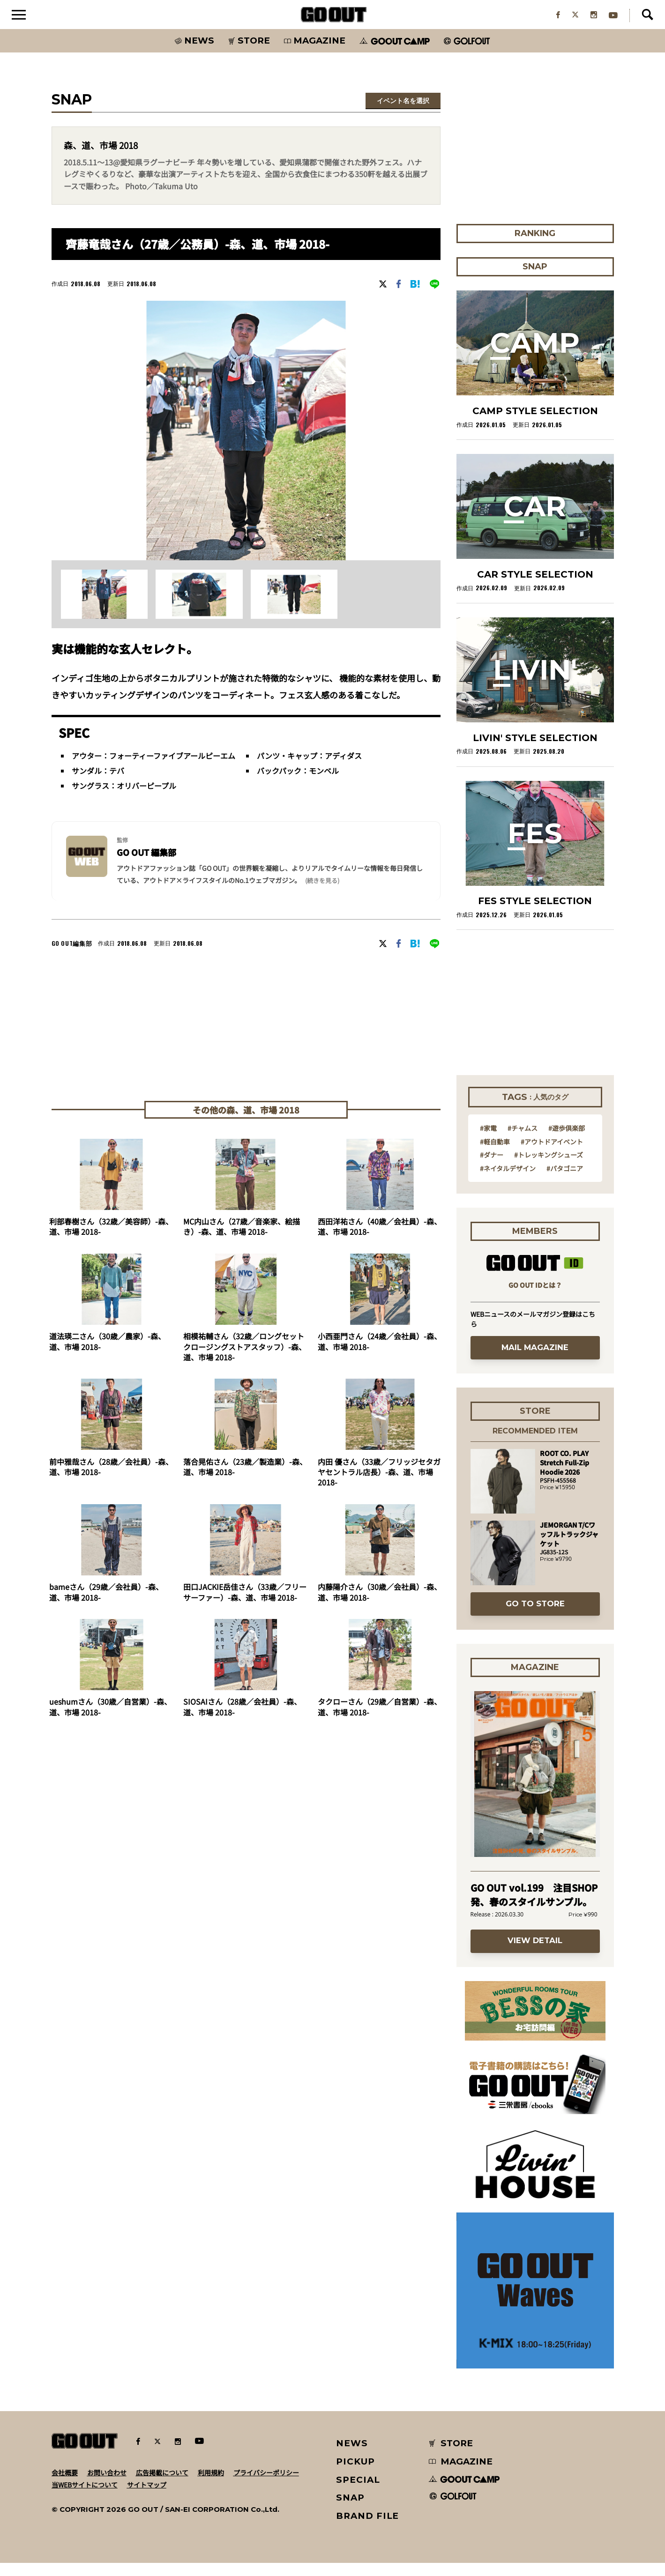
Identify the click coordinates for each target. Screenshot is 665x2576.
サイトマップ (146, 2497)
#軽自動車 (495, 1154)
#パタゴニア (564, 1181)
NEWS (352, 2456)
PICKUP (355, 2474)
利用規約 (211, 2485)
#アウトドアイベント (552, 1154)
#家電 (488, 1141)
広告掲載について (162, 2485)
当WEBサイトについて (85, 2497)
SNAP (350, 2510)
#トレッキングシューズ (548, 1168)
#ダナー (491, 1168)
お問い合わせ (107, 2485)
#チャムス (523, 1141)
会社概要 (65, 2485)
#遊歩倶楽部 (566, 1141)
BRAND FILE (367, 2529)
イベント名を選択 (403, 113)
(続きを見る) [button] (322, 893)
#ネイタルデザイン (508, 1181)
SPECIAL (358, 2492)
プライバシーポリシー (266, 2485)
